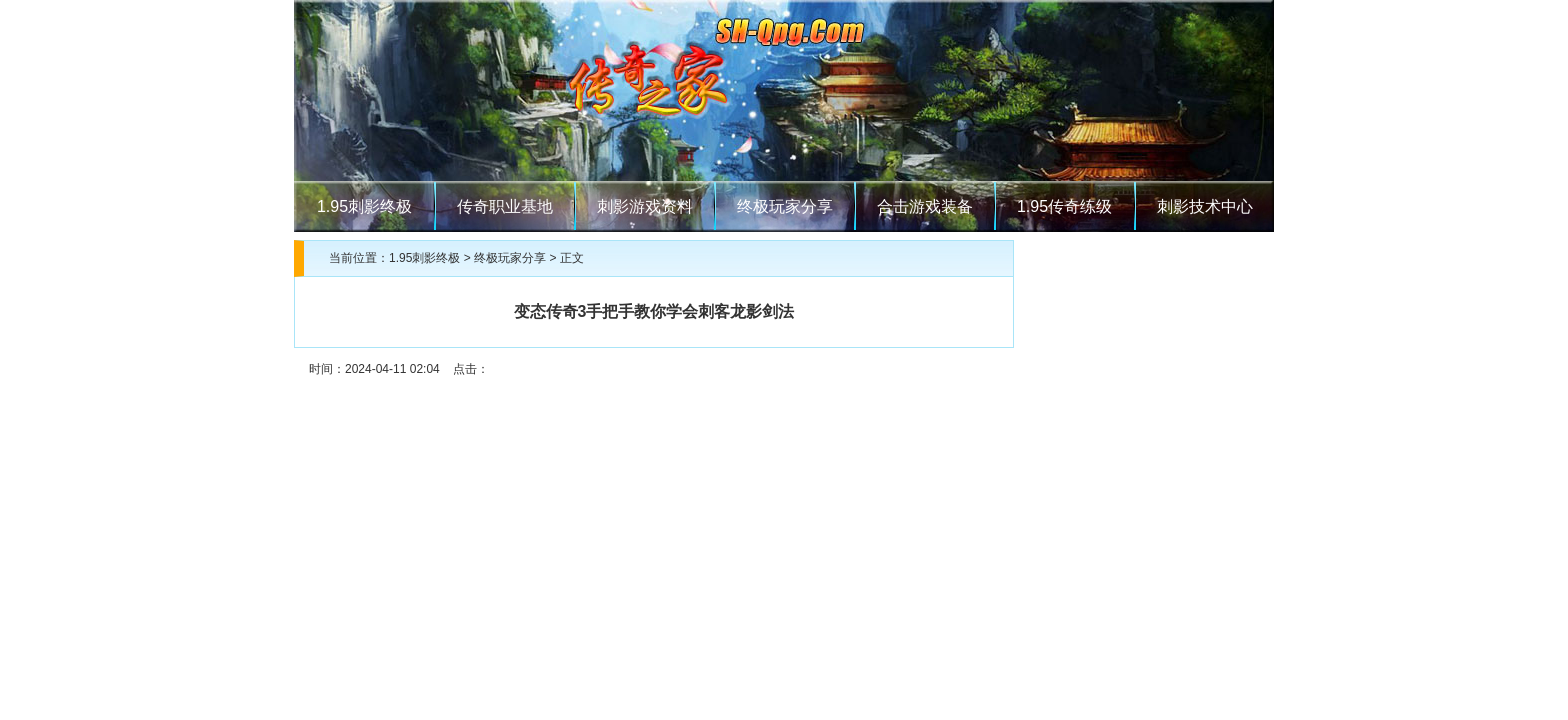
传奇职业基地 (505, 206)
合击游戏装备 (925, 206)
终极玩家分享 (785, 206)
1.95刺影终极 (364, 206)
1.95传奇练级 (1064, 206)
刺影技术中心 (1205, 206)
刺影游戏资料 (645, 206)
